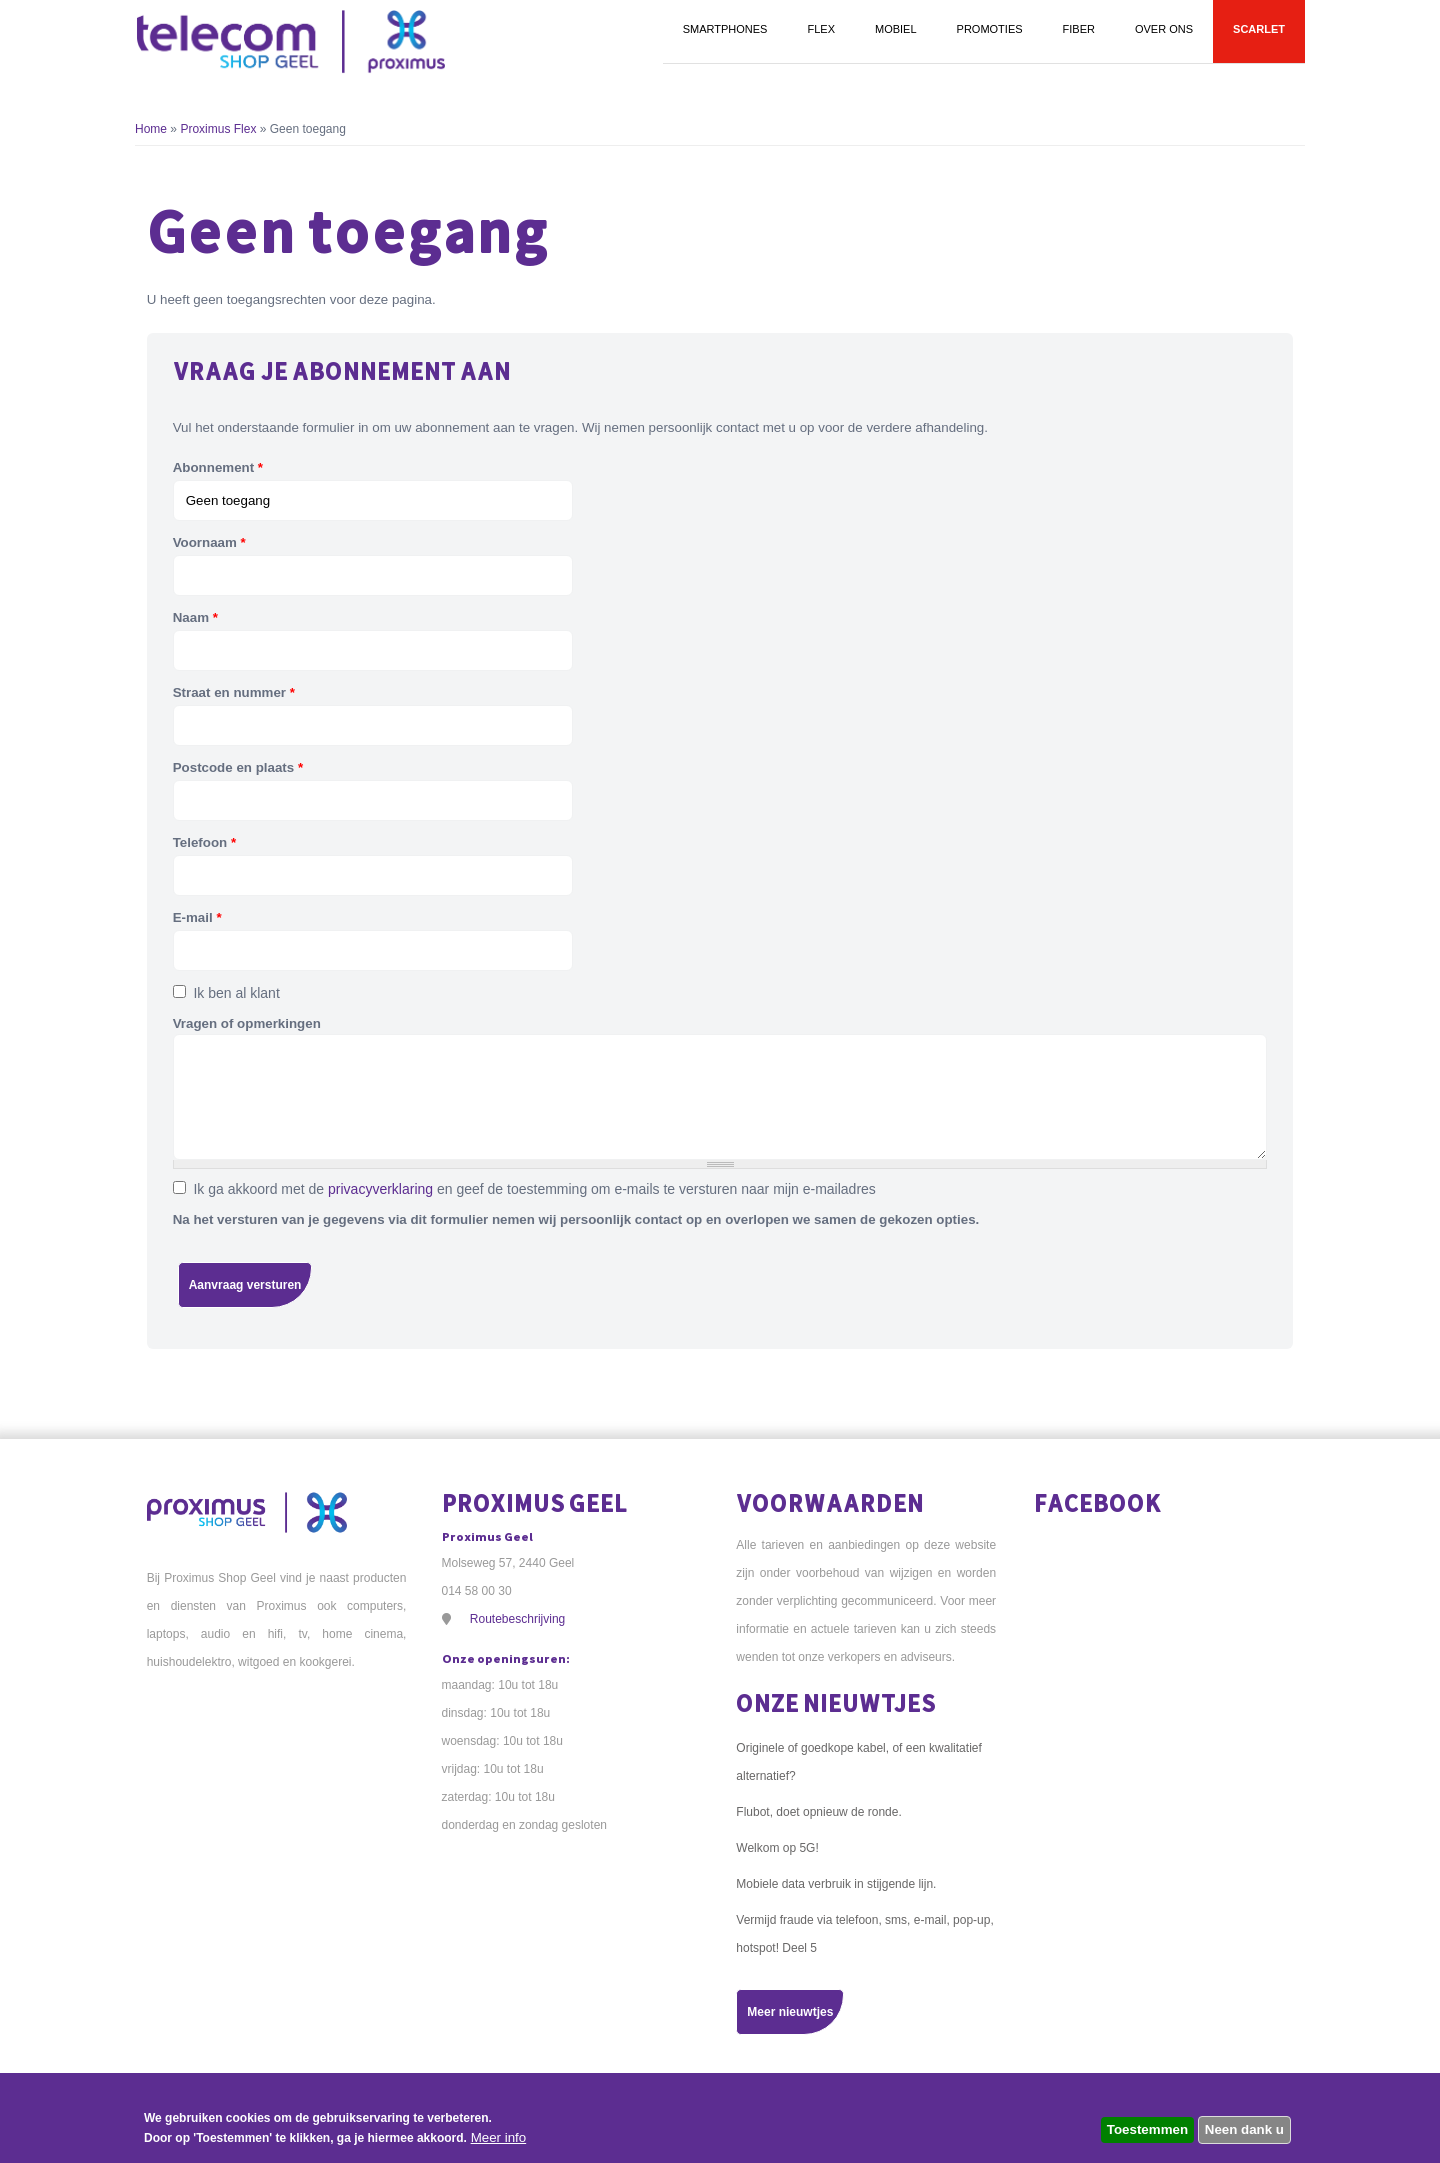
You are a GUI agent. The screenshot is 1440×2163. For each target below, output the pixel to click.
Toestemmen (1147, 2129)
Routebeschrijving (517, 1619)
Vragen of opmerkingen (247, 1023)
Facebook (1098, 1502)
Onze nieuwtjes (836, 1702)
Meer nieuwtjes (790, 2012)
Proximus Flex (219, 129)
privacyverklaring (380, 1189)
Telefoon (204, 842)
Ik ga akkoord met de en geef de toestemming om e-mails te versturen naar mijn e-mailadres (534, 1189)
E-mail (197, 917)
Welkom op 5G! (777, 1848)
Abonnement (218, 467)
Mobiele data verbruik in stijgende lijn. (836, 1884)
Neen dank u (1244, 2129)
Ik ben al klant (236, 993)
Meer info (499, 2137)
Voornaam (209, 542)
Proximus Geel (535, 1502)
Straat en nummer (234, 692)
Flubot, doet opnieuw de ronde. (818, 1812)
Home (151, 129)
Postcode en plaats (238, 767)
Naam (195, 617)
